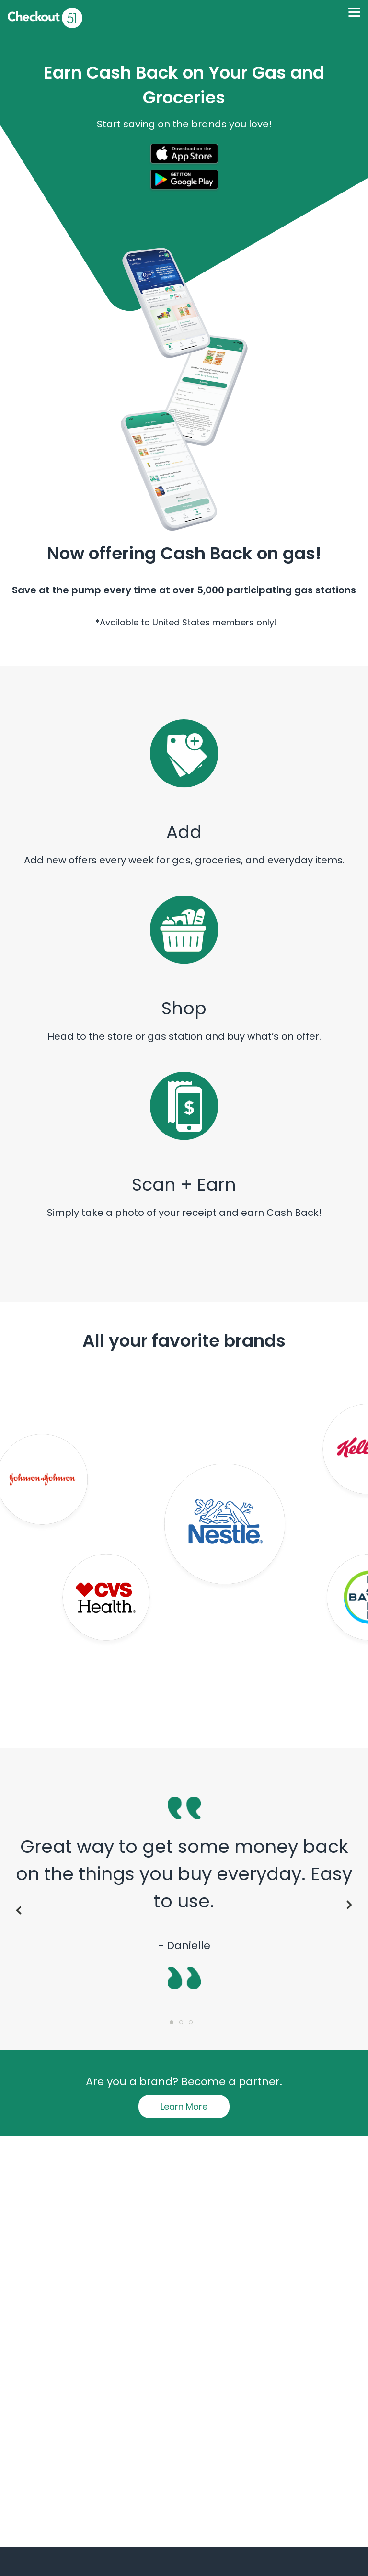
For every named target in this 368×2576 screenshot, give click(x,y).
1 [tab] (174, 2025)
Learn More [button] (184, 2106)
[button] (184, 156)
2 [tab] (184, 2025)
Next (351, 1905)
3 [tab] (193, 2025)
